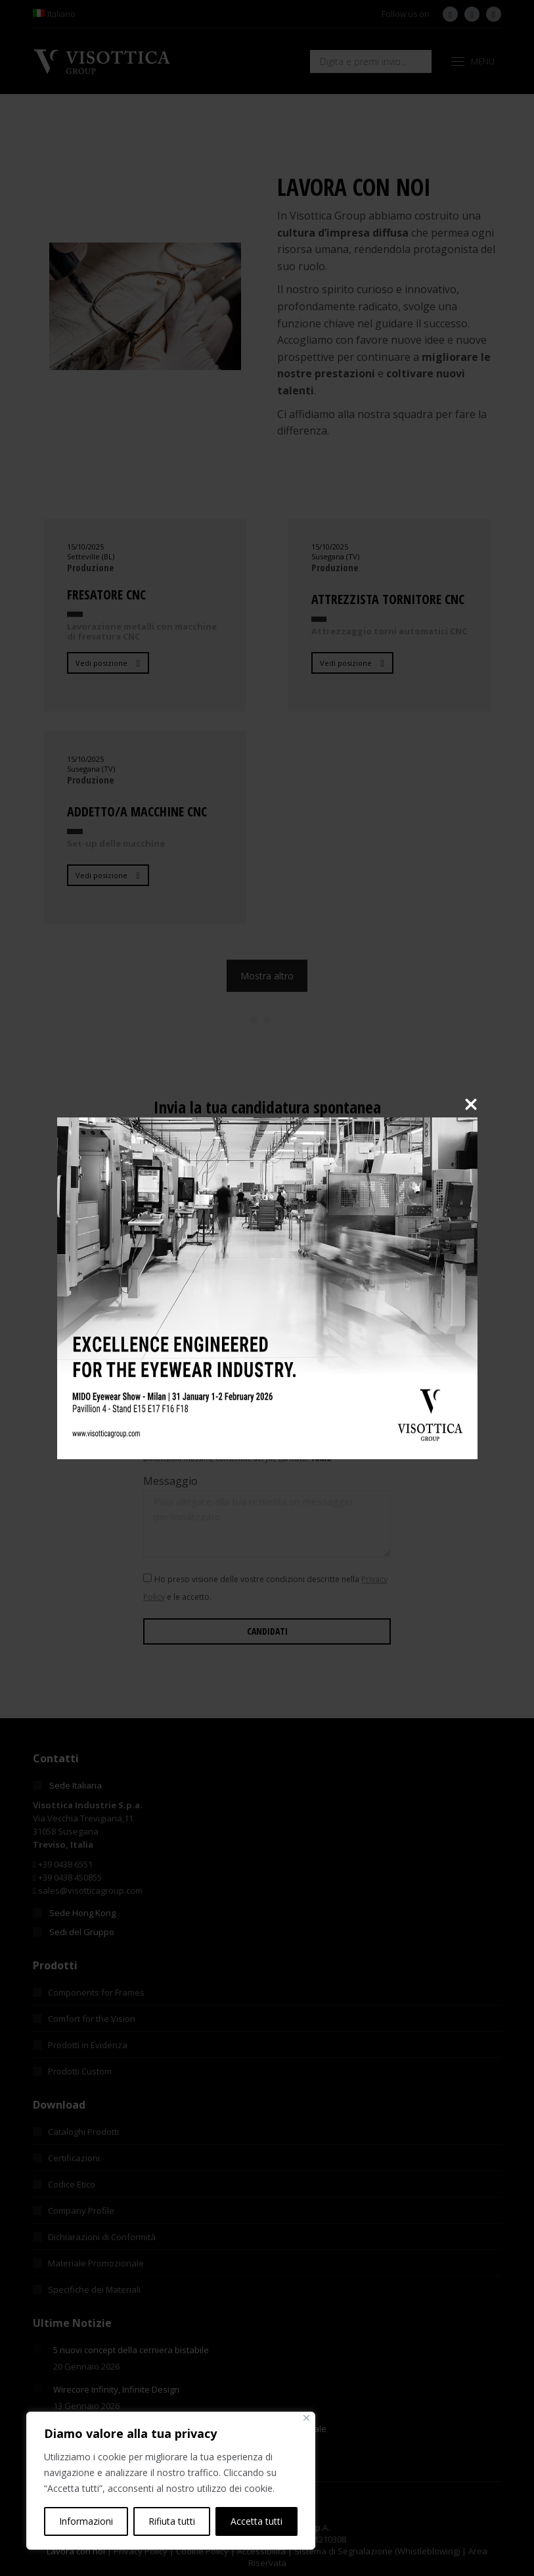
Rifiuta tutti (171, 2521)
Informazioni (86, 2521)
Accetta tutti (256, 2521)
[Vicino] (306, 2418)
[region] (170, 2481)
